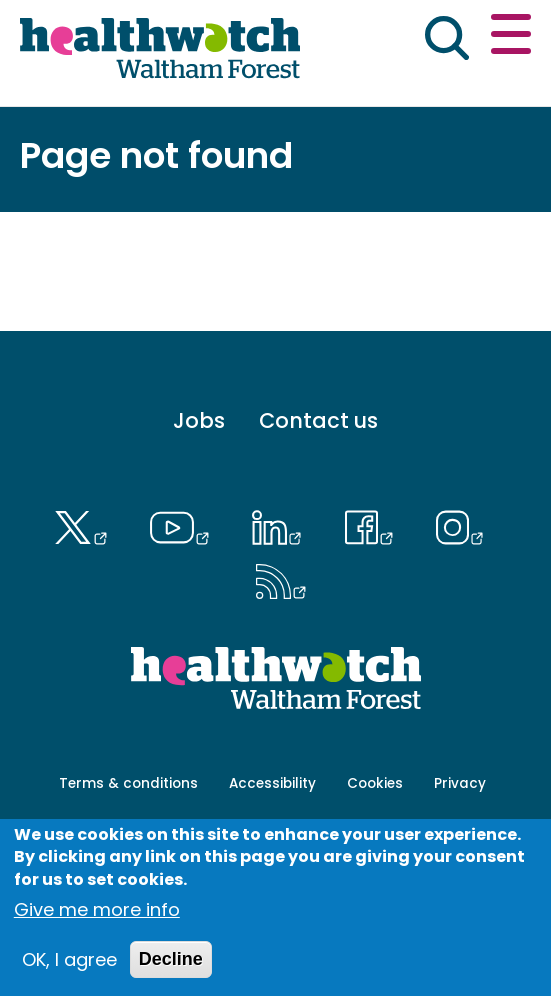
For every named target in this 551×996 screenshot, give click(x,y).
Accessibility (272, 783)
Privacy (460, 783)
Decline (171, 959)
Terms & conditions (128, 783)
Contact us (318, 420)
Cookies (375, 783)
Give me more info (97, 909)
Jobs (199, 420)
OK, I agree (69, 959)
